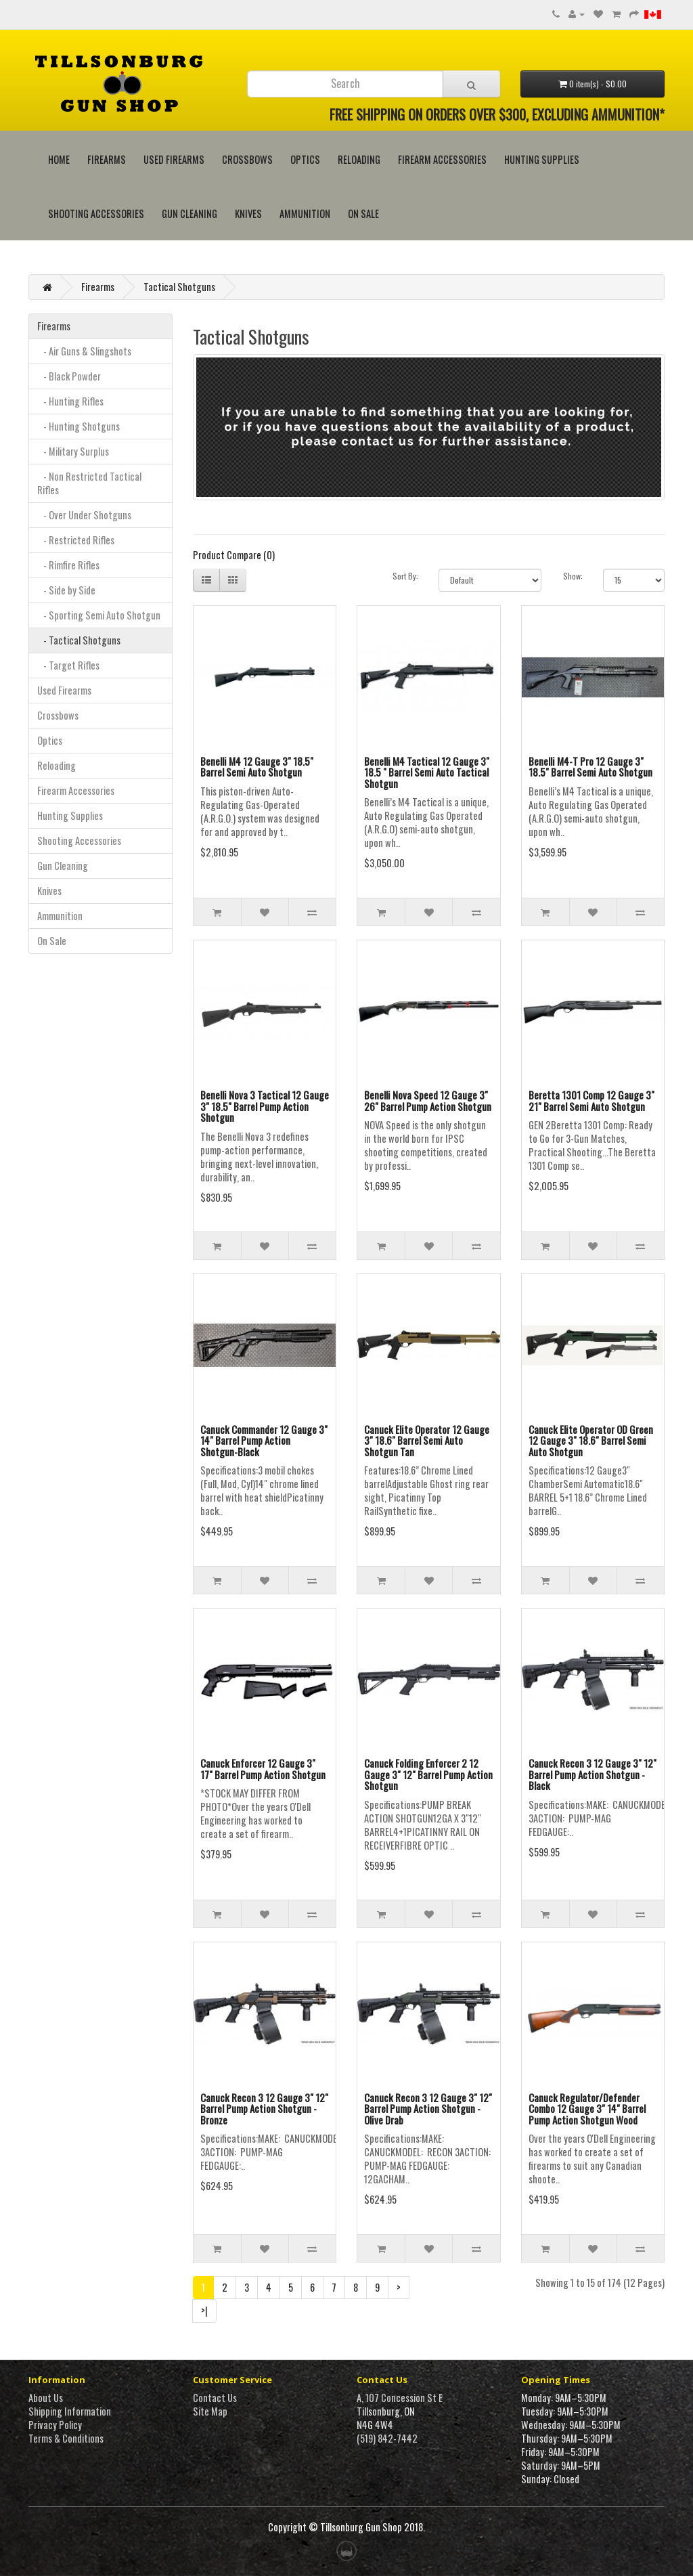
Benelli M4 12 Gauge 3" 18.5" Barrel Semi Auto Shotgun (256, 767)
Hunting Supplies (541, 159)
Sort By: (405, 576)
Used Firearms (173, 159)
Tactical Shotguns (179, 287)
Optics (305, 159)
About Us (45, 2398)
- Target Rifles (68, 665)
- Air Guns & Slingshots (84, 351)
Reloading (359, 159)
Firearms (106, 159)
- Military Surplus (73, 451)
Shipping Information (69, 2411)
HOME (59, 159)
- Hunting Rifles (70, 401)
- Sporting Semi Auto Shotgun (98, 615)
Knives (248, 213)
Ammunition (305, 213)
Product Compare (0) (234, 555)
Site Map (210, 2411)
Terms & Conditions (66, 2438)
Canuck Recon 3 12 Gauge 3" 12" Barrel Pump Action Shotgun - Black (592, 1774)
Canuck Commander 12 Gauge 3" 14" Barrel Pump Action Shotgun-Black (264, 1440)
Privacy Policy (55, 2425)
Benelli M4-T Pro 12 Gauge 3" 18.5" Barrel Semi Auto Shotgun (590, 767)
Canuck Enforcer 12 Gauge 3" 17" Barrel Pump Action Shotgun (263, 1768)
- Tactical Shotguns (78, 640)
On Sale (363, 213)
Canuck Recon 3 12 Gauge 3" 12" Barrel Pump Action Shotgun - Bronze (264, 2108)
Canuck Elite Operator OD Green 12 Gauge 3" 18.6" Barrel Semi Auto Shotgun (591, 1440)
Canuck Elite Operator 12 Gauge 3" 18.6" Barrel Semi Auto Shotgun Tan (426, 1440)
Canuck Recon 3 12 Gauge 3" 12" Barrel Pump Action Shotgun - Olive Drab (428, 2108)
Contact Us (215, 2398)
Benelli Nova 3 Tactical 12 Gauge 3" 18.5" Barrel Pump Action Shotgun (264, 1106)
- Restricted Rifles (75, 540)
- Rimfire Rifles (68, 565)
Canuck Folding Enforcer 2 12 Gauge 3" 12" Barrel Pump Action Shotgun (428, 1774)
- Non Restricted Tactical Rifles (89, 483)
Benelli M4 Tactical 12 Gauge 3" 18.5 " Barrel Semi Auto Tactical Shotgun (426, 772)
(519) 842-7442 (387, 2438)
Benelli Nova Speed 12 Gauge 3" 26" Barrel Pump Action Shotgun (427, 1100)
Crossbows (247, 159)
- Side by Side (66, 590)
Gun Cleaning (189, 213)
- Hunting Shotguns (78, 426)
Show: (573, 576)
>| (204, 2310)
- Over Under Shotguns (84, 515)
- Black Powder (69, 376)
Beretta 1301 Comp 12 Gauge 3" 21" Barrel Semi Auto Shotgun (591, 1100)
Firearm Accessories (442, 159)
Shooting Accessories (96, 213)
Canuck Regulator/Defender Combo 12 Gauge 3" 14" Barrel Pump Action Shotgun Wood (587, 2108)
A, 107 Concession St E (400, 2398)
